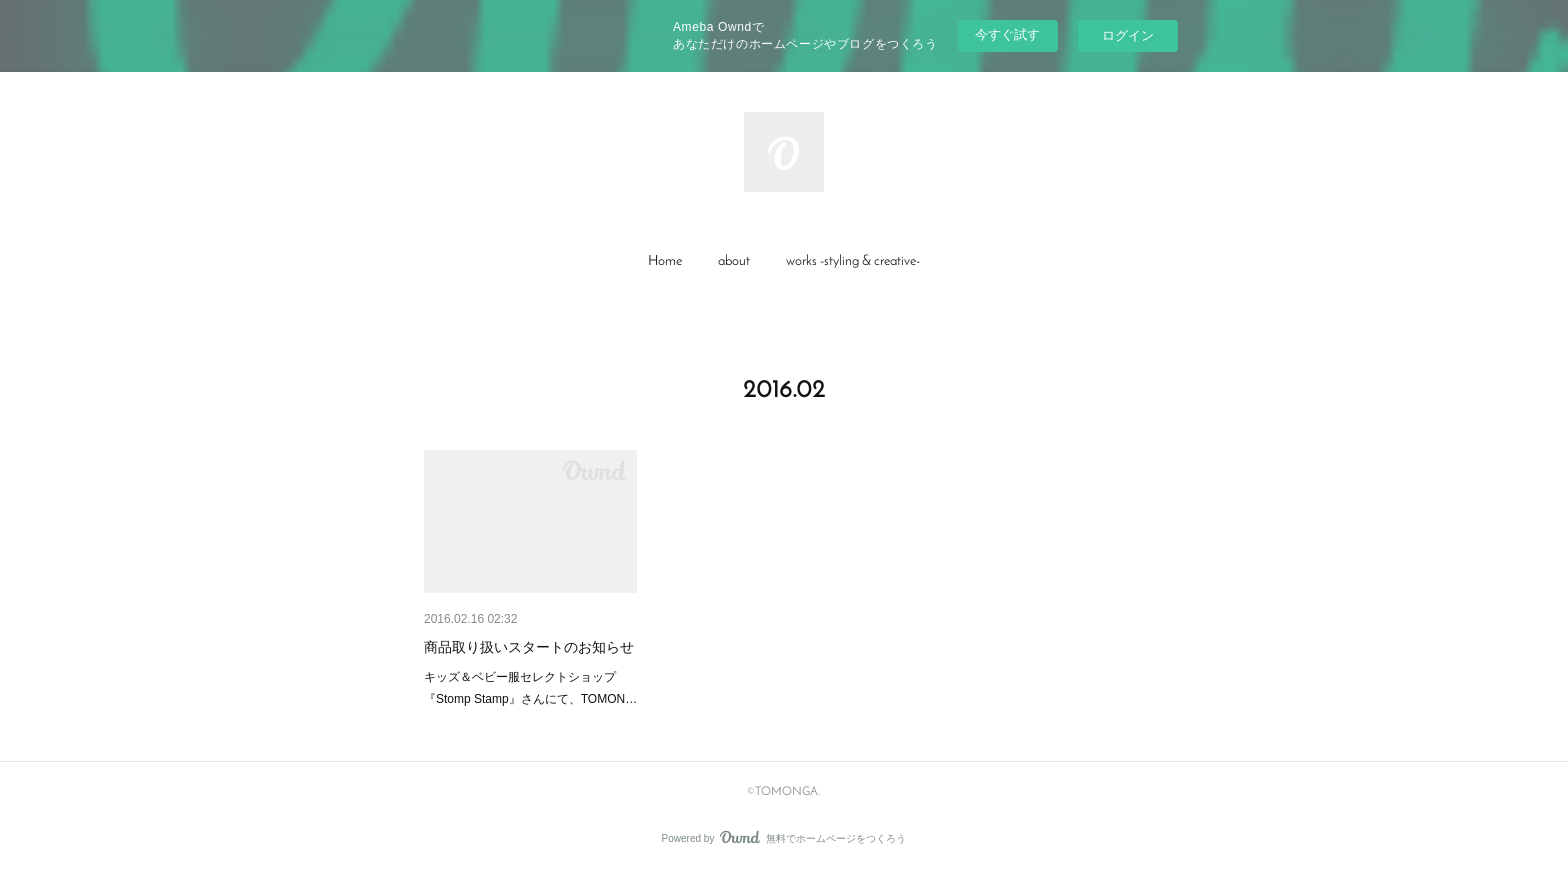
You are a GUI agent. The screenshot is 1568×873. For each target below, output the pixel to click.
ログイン (1128, 35)
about (734, 261)
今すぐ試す (1007, 34)
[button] (665, 262)
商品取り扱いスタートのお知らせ (529, 647)
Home (665, 261)
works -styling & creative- (853, 261)
